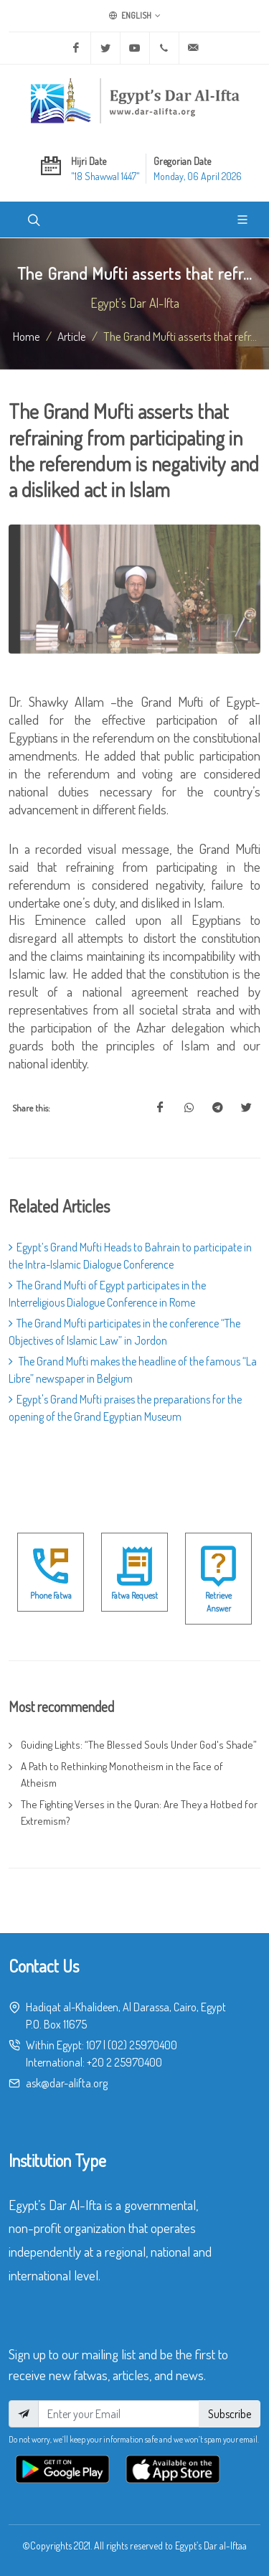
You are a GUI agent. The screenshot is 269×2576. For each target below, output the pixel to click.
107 (93, 2045)
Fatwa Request (134, 1595)
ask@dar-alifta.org (67, 2083)
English (135, 16)
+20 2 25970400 (124, 2062)
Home (26, 336)
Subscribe (229, 2414)
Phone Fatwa (51, 1595)
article (71, 336)
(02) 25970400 (142, 2045)
